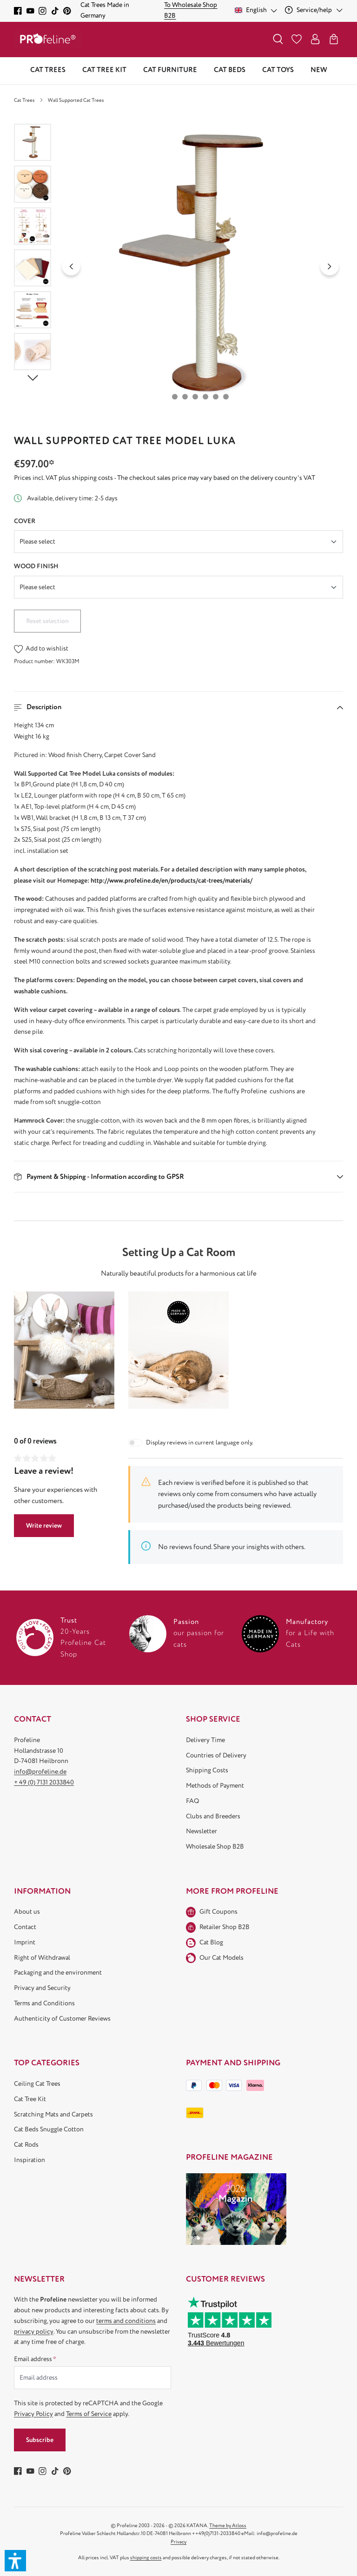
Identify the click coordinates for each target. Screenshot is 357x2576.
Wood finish (36, 565)
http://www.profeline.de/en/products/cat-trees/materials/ (171, 881)
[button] (178, 707)
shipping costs (146, 2557)
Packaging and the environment (58, 1973)
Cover (24, 520)
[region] (178, 266)
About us (27, 1912)
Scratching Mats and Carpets (53, 2114)
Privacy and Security (42, 1988)
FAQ (192, 1801)
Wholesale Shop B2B (215, 1846)
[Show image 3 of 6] (195, 396)
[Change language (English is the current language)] (256, 10)
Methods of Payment (215, 1786)
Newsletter (201, 1831)
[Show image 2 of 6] (185, 396)
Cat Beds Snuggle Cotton (49, 2129)
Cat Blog (211, 1942)
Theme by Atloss (227, 2525)
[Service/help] (314, 10)
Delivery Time (205, 1740)
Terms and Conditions (44, 2003)
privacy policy (33, 2332)
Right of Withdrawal (42, 1958)
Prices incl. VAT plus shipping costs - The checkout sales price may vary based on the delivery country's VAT (164, 478)
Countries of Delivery (216, 1755)
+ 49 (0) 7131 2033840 (44, 1782)
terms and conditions (126, 2321)
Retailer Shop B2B (224, 1927)
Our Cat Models (221, 1958)
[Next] (329, 266)
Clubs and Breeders (213, 1816)
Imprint (24, 1942)
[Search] (278, 39)
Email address (35, 2359)
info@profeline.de (40, 1772)
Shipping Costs (207, 1770)
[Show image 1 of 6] (175, 396)
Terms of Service (89, 2414)
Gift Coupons (218, 1912)
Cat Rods (26, 2145)
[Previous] (71, 266)
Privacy (178, 2541)
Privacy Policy (33, 2414)
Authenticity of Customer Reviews (62, 2019)
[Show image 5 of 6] (215, 396)
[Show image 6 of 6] (226, 396)
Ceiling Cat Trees (37, 2084)
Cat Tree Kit (30, 2099)
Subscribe (39, 2440)
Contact (25, 1927)
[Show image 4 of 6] (205, 396)
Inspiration (29, 2160)
